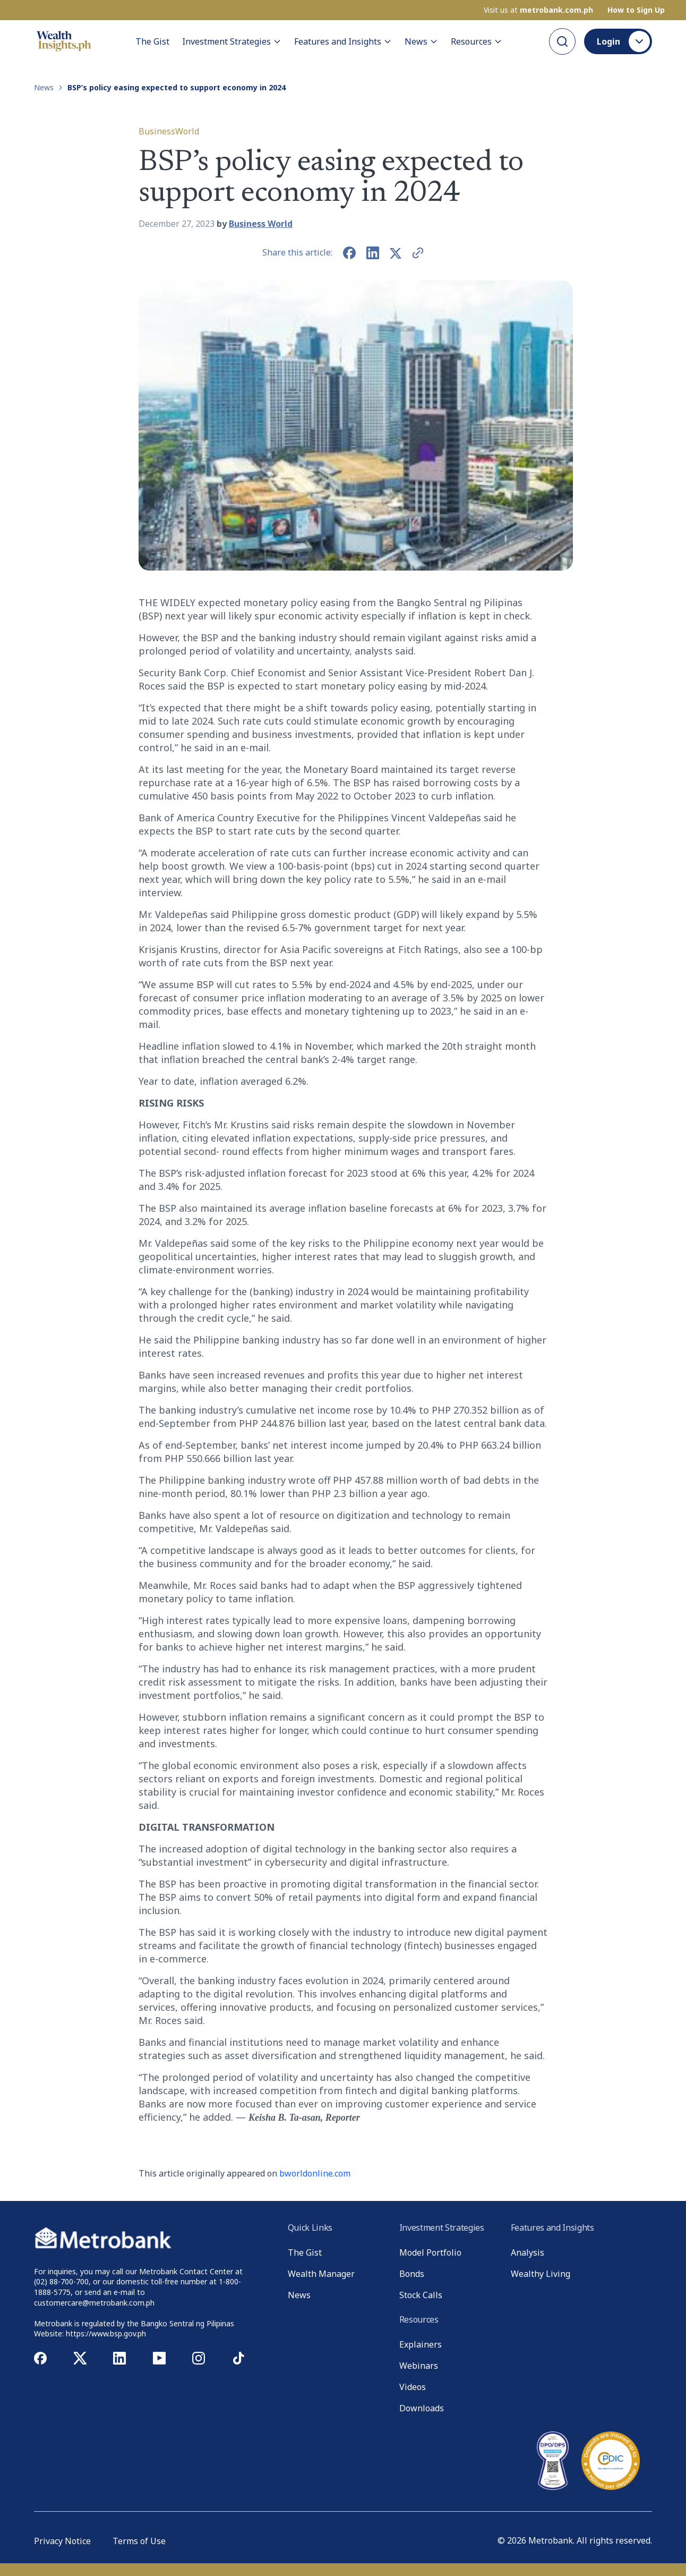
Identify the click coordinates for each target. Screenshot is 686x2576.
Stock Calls (420, 2295)
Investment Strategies (231, 41)
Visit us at (538, 10)
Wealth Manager (321, 2274)
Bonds (411, 2274)
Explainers (420, 2344)
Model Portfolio (430, 2252)
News (421, 41)
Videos (412, 2387)
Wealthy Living (540, 2274)
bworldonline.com (314, 2173)
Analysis (527, 2252)
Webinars (418, 2365)
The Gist (152, 41)
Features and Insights (343, 41)
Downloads (421, 2408)
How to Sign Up (636, 10)
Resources (476, 41)
